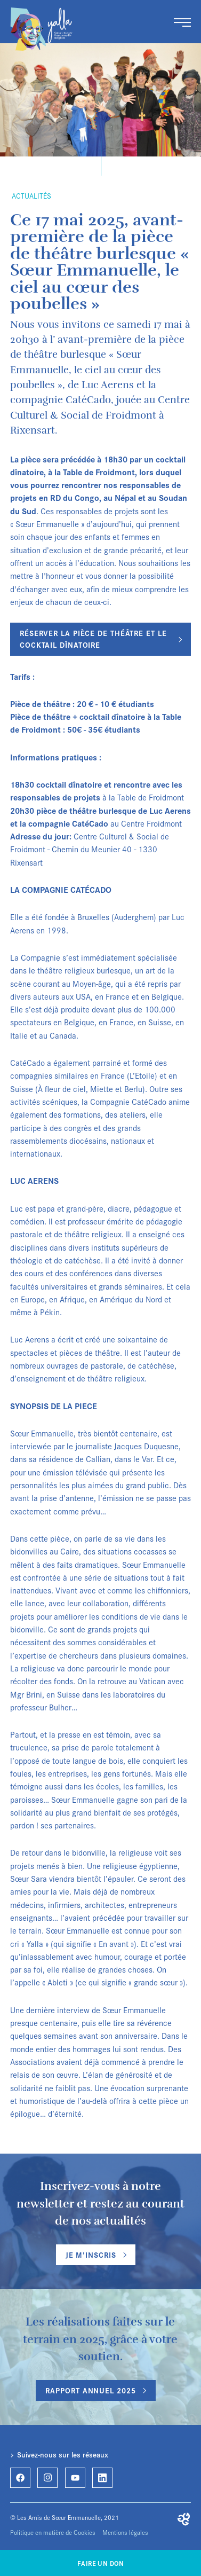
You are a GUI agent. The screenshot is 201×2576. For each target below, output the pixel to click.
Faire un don (100, 2563)
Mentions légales (125, 2532)
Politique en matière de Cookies (52, 2532)
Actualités (31, 196)
